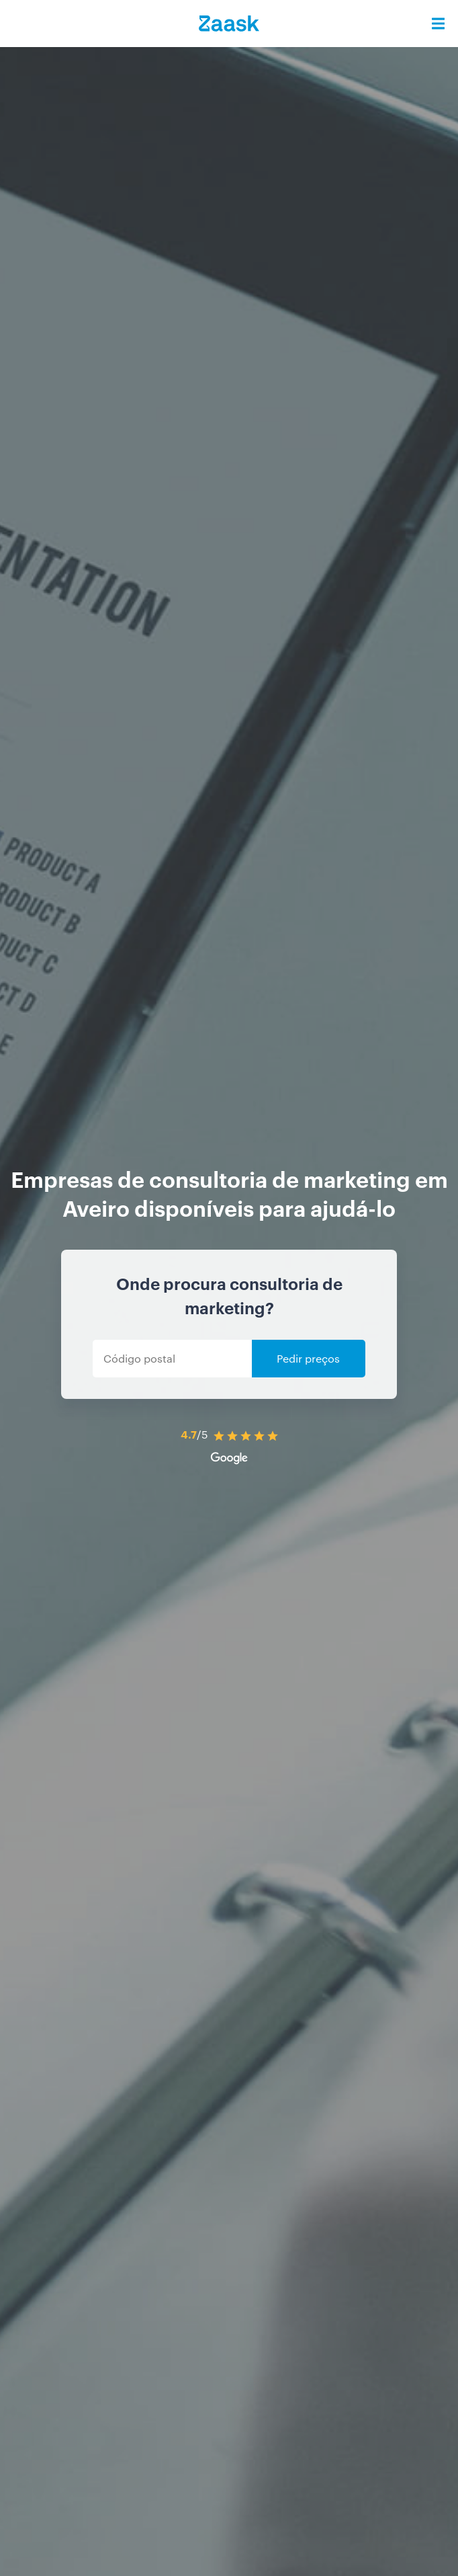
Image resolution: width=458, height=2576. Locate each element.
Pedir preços (308, 1358)
